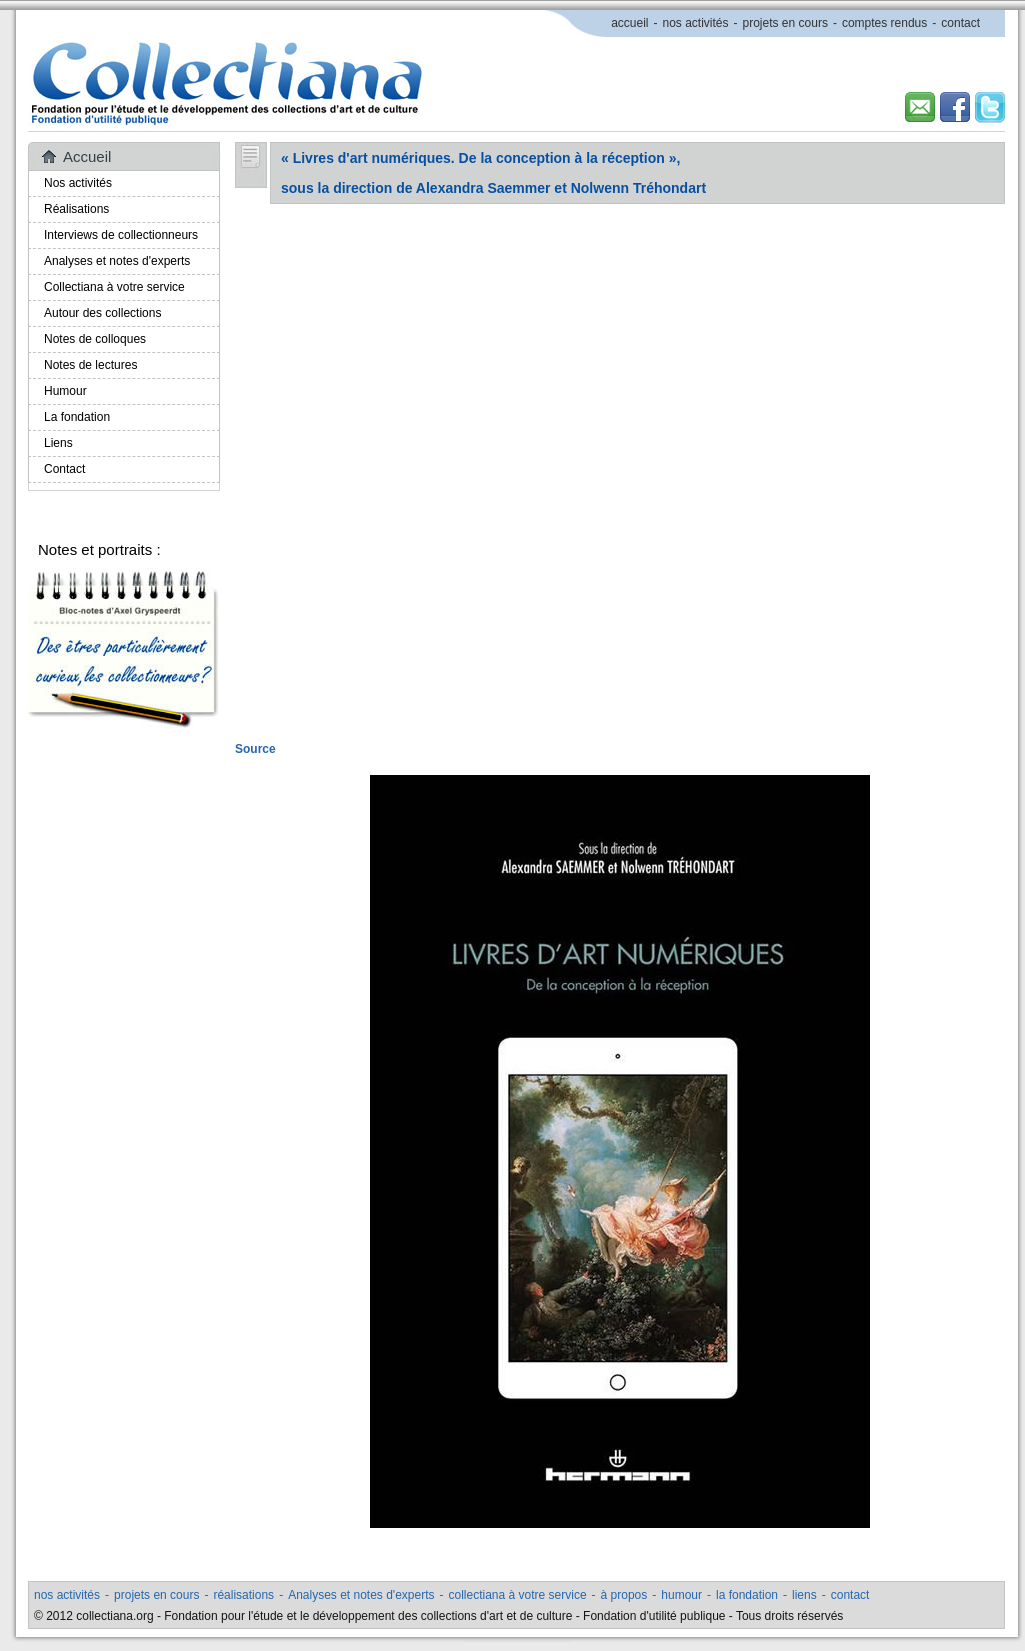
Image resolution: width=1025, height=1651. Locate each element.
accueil (629, 23)
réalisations (243, 1595)
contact (960, 23)
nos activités (695, 23)
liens (804, 1595)
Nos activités (78, 183)
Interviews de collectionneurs (121, 235)
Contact (64, 469)
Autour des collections (102, 313)
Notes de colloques (95, 339)
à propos (624, 1595)
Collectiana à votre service (114, 287)
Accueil (87, 156)
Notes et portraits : (99, 549)
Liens (58, 443)
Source (255, 749)
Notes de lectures (90, 365)
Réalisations (76, 209)
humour (681, 1595)
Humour (65, 391)
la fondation (747, 1595)
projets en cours (785, 23)
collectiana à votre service (518, 1595)
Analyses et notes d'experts (117, 261)
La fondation (77, 417)
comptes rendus (884, 23)
